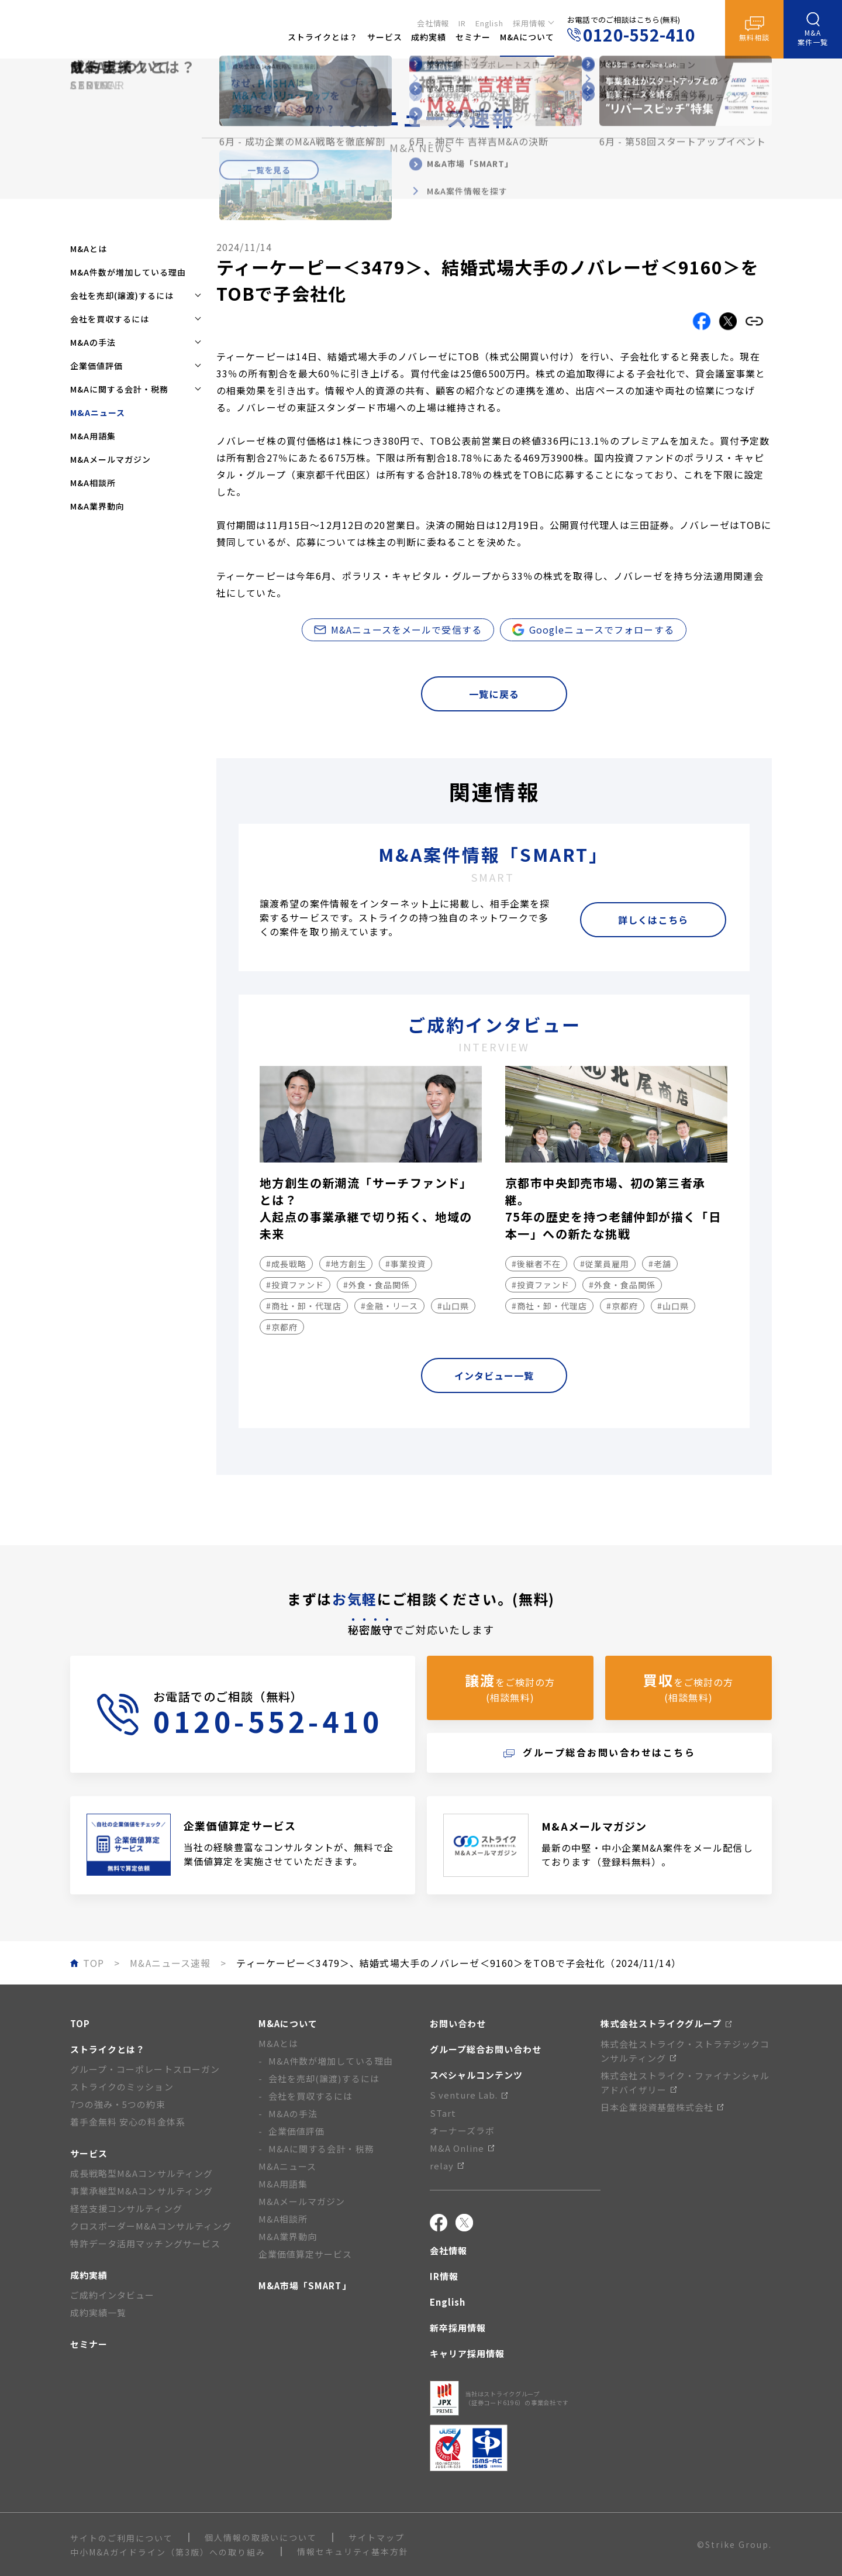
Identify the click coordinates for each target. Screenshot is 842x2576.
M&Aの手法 (293, 2113)
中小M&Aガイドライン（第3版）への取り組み (167, 2552)
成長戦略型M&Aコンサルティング (141, 2173)
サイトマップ (376, 2537)
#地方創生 (346, 1264)
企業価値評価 (296, 2131)
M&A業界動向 (97, 506)
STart (443, 2113)
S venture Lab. (469, 2095)
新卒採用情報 (458, 2328)
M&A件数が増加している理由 (128, 272)
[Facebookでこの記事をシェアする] (701, 321)
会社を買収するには (310, 2096)
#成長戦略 (286, 1264)
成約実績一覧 (98, 2312)
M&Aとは (88, 248)
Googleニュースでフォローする (593, 629)
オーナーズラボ (462, 2130)
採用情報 (529, 21)
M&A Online (462, 2148)
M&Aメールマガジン (110, 459)
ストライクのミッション (122, 2086)
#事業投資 (405, 1264)
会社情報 (433, 21)
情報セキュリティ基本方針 (353, 2551)
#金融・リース (389, 1306)
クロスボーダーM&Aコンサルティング (151, 2226)
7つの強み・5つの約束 (117, 2104)
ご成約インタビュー (112, 2295)
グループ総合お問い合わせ (486, 2049)
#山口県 (453, 1306)
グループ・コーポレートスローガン (145, 2069)
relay (447, 2165)
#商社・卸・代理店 (303, 1306)
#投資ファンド (295, 1285)
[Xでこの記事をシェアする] (728, 321)
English (489, 21)
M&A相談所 (93, 483)
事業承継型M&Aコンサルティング (141, 2191)
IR (462, 21)
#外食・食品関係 (376, 1285)
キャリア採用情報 (467, 2353)
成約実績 (89, 2275)
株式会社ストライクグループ (666, 2023)
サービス (89, 2153)
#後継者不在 (536, 1264)
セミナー (89, 2344)
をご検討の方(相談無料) (510, 1687)
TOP (80, 2023)
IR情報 (444, 2276)
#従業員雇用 (604, 1264)
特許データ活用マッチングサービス (145, 2243)
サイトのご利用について (121, 2538)
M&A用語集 (93, 436)
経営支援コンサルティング (126, 2208)
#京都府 (282, 1327)
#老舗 (659, 1264)
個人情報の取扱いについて (261, 2537)
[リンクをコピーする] (754, 321)
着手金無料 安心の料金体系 (127, 2122)
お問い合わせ (458, 2023)
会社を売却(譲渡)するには (323, 2078)
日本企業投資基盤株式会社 (662, 2107)
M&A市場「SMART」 (304, 2285)
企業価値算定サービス (305, 2254)
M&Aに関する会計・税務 (321, 2148)
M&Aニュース (287, 2166)
